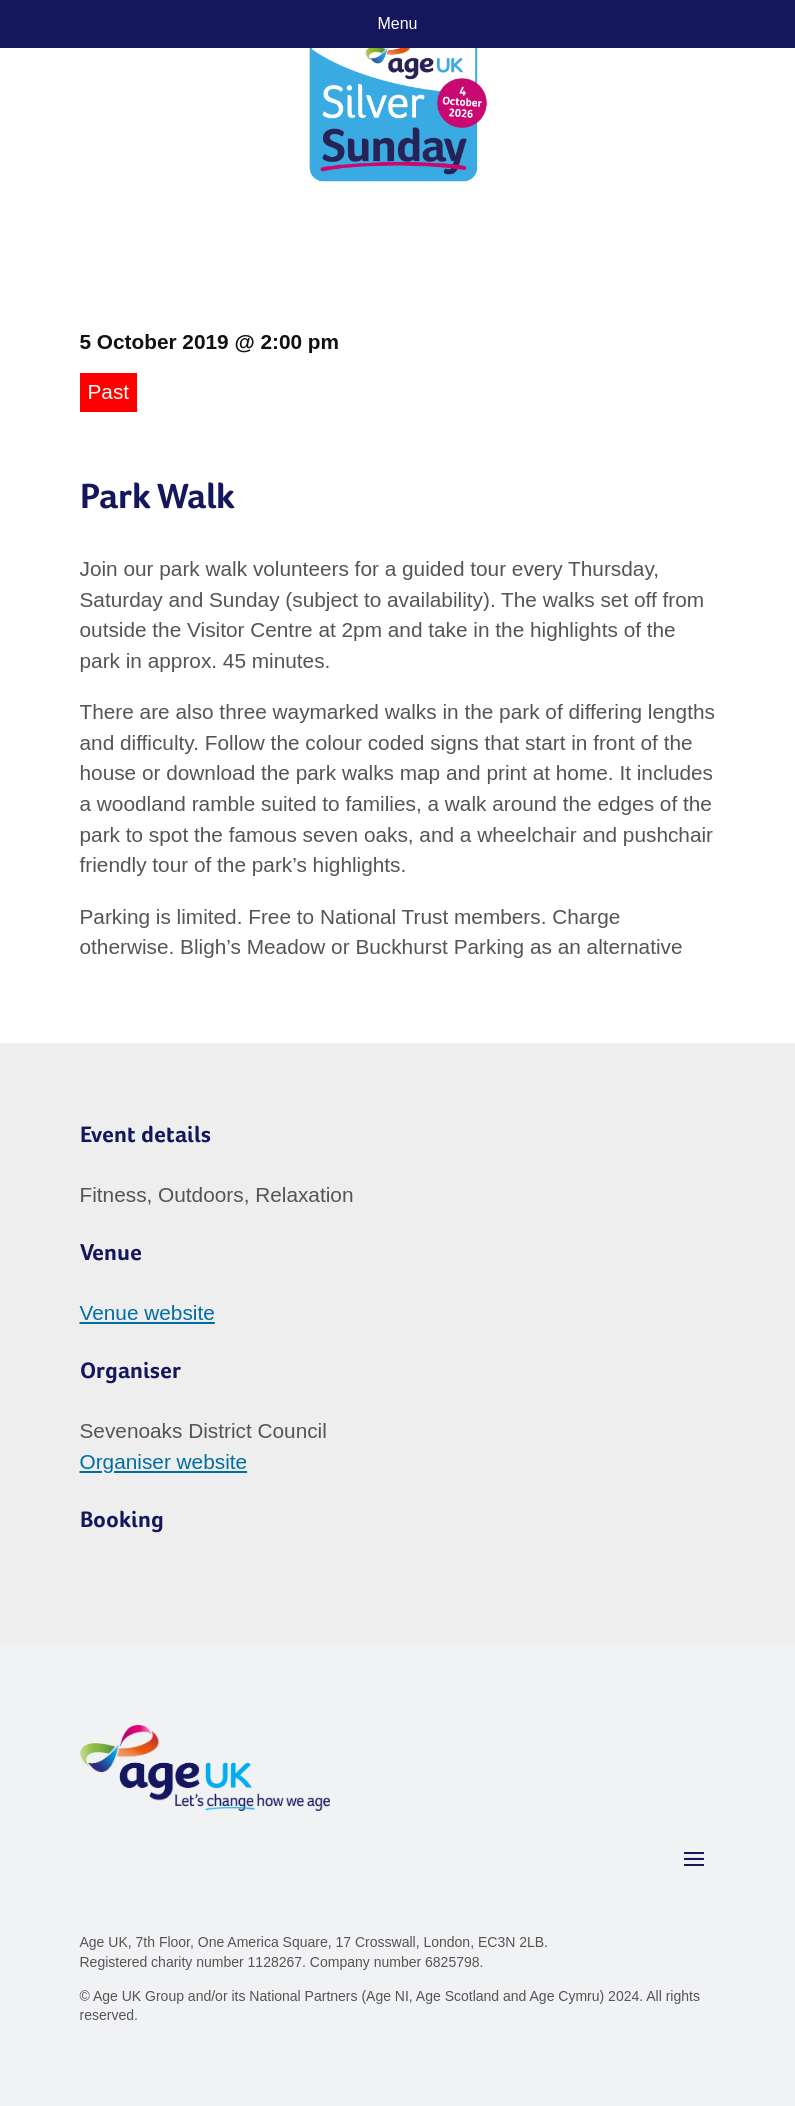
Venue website (147, 1312)
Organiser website (164, 1461)
